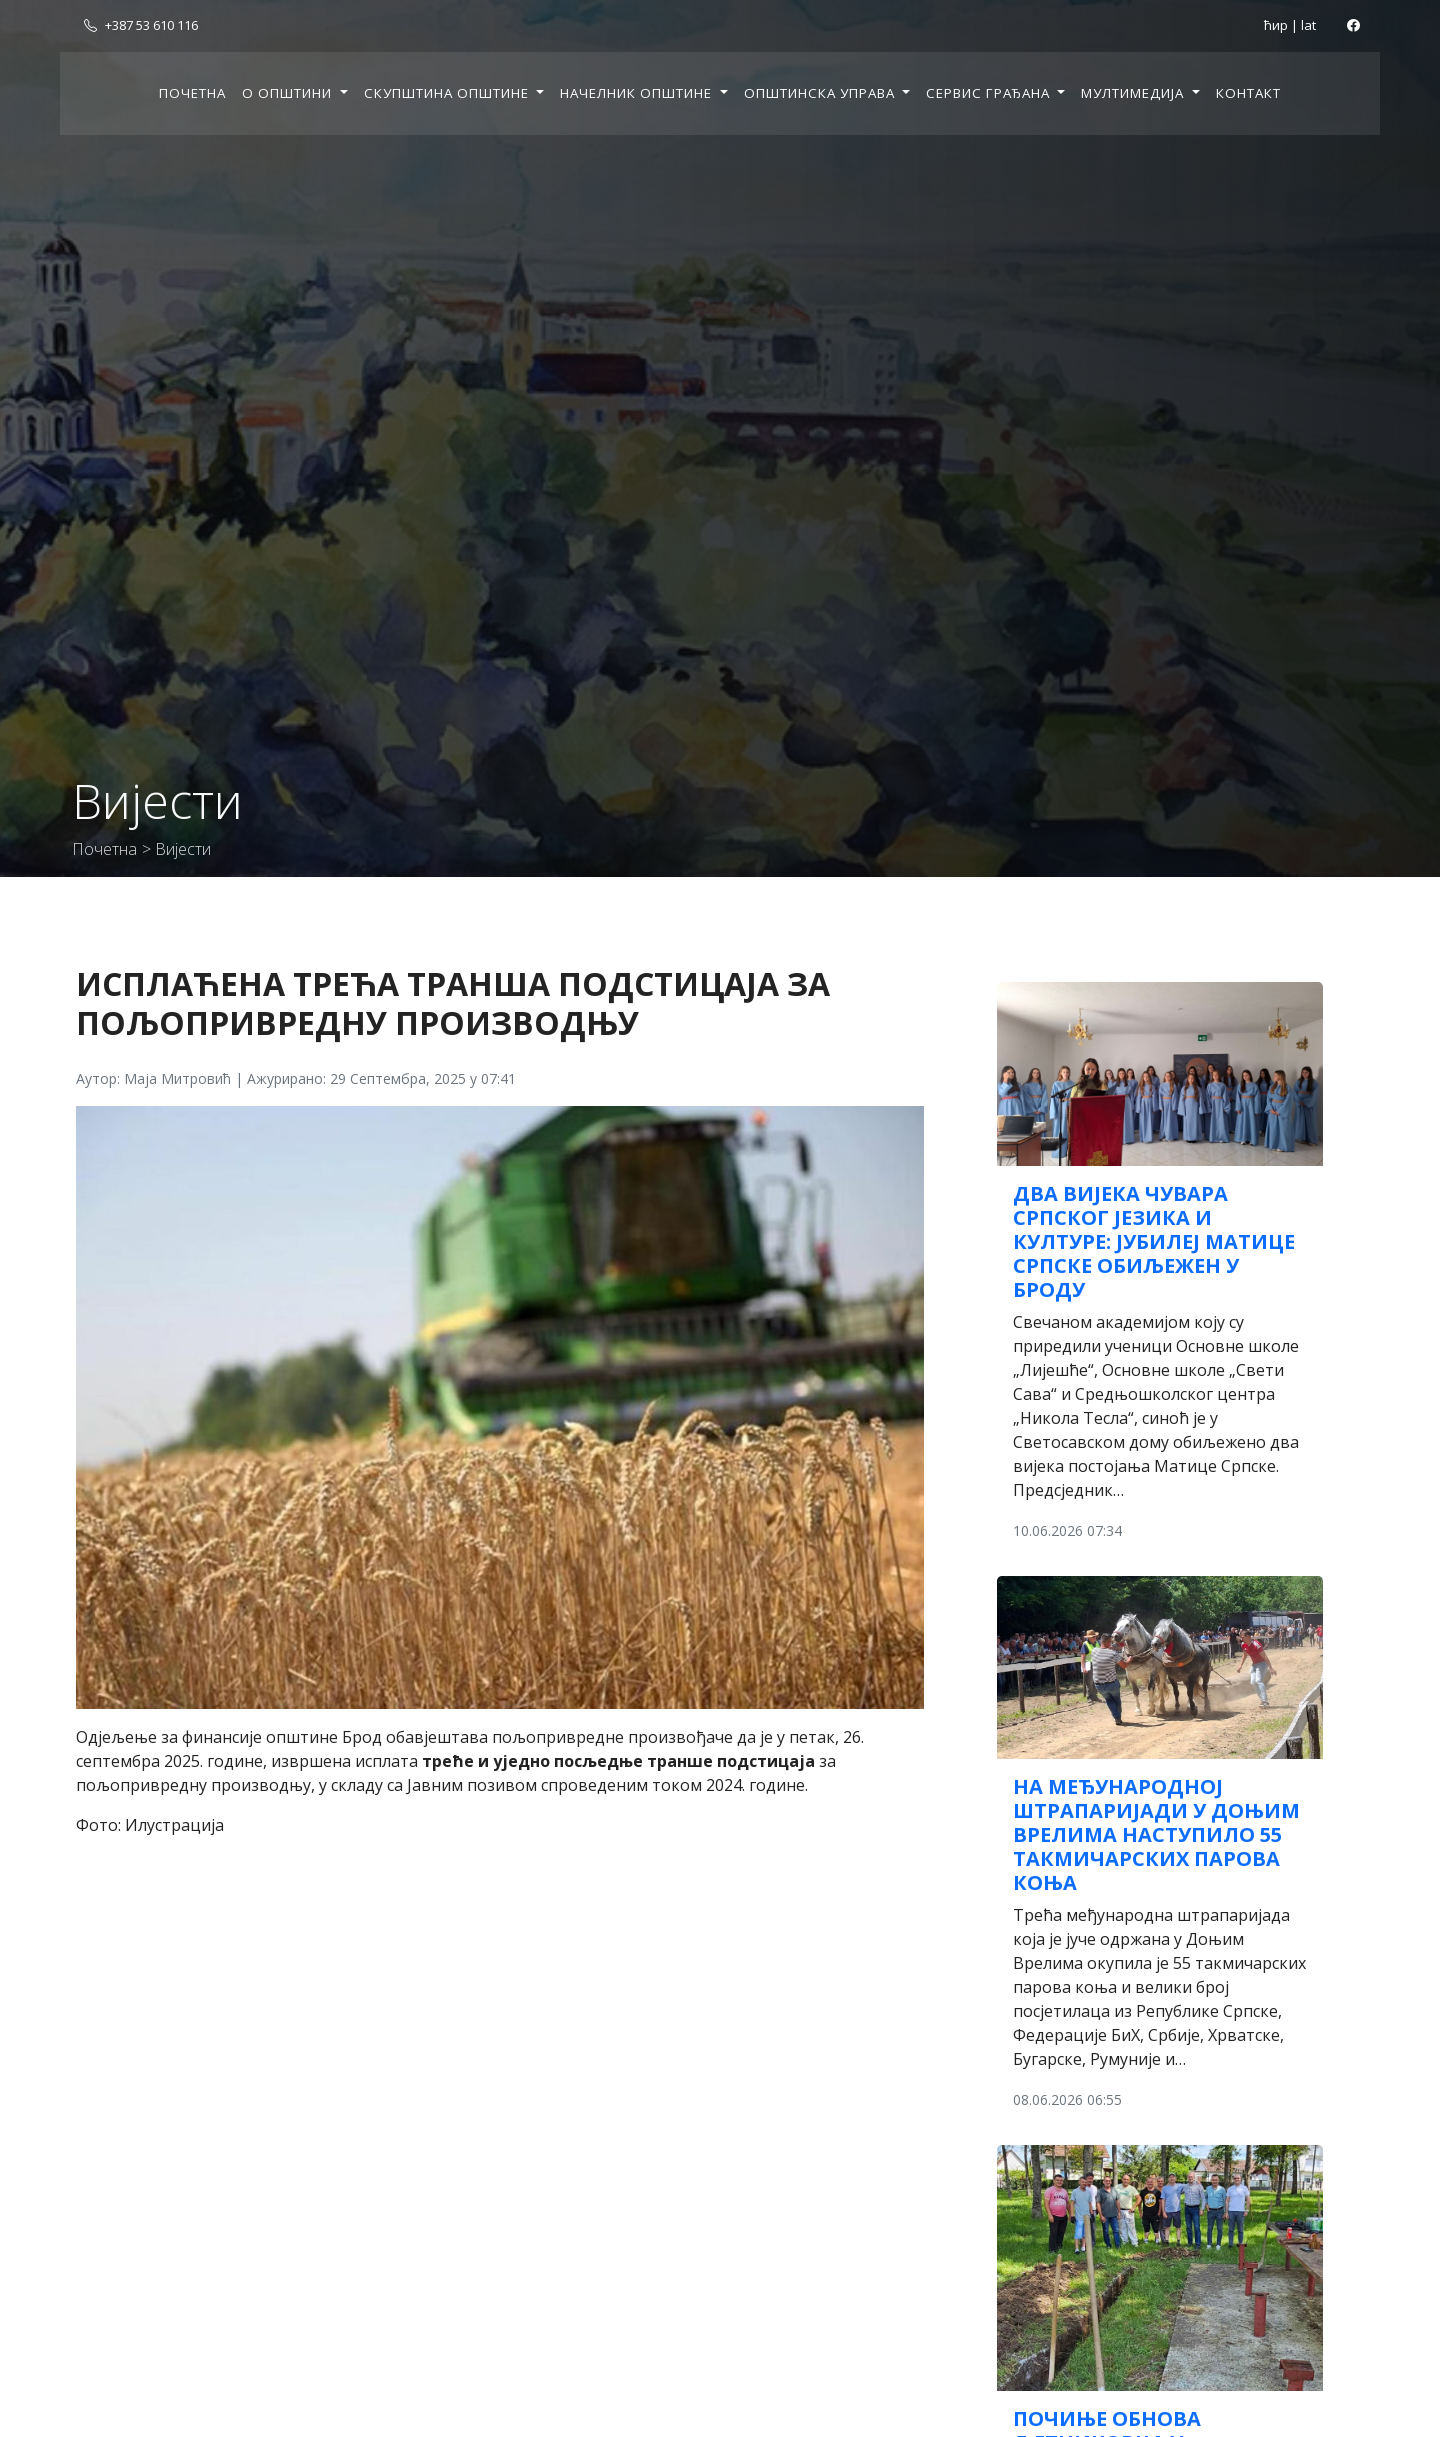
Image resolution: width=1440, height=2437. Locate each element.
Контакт (1248, 93)
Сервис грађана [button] (990, 93)
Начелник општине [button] (638, 93)
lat (1308, 25)
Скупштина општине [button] (448, 93)
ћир (1276, 25)
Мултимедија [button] (1134, 93)
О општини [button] (289, 93)
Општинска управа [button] (821, 93)
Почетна (192, 93)
